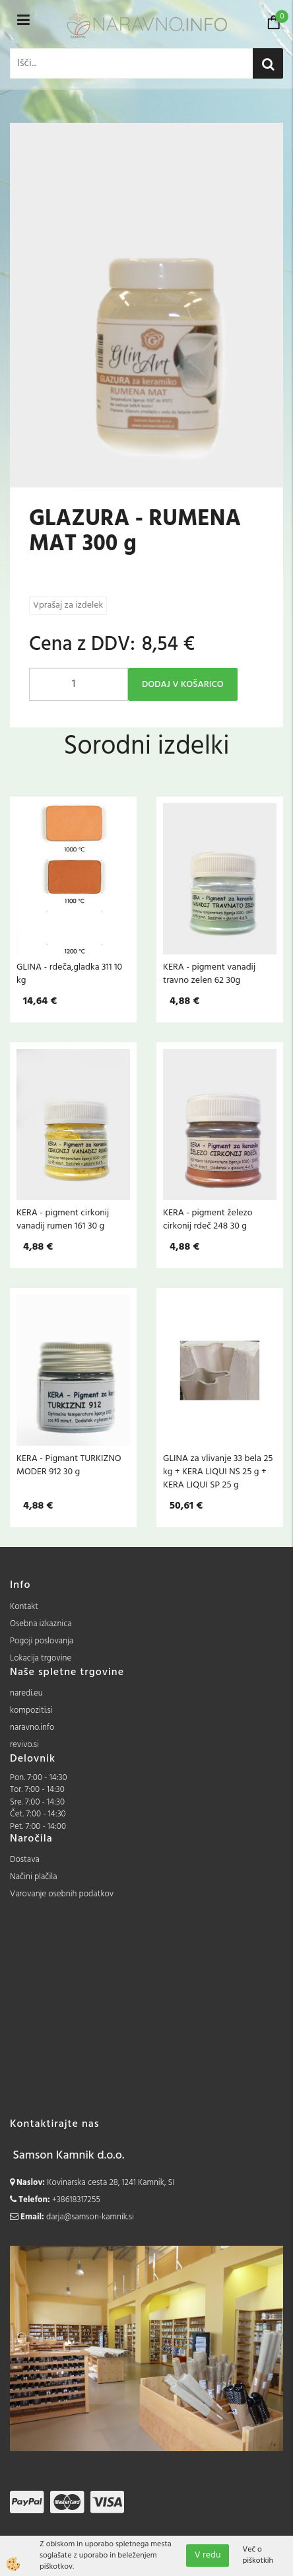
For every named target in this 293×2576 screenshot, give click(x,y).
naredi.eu (26, 1693)
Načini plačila (33, 1877)
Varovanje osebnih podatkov (62, 1894)
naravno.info (32, 1728)
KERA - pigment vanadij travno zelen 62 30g (209, 973)
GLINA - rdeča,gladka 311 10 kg (69, 973)
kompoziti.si (31, 1710)
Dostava (25, 1860)
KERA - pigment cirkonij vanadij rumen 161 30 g (62, 1219)
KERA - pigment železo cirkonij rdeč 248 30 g (208, 1219)
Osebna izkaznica (41, 1624)
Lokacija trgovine (40, 1658)
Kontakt (24, 1607)
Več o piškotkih (257, 2555)
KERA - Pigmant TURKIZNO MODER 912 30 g (68, 1465)
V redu (208, 2555)
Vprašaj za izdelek (68, 605)
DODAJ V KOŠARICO (183, 684)
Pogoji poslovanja (41, 1641)
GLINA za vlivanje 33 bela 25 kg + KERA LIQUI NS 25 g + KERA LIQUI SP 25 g (218, 1471)
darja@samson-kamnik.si (90, 2217)
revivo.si (24, 1745)
